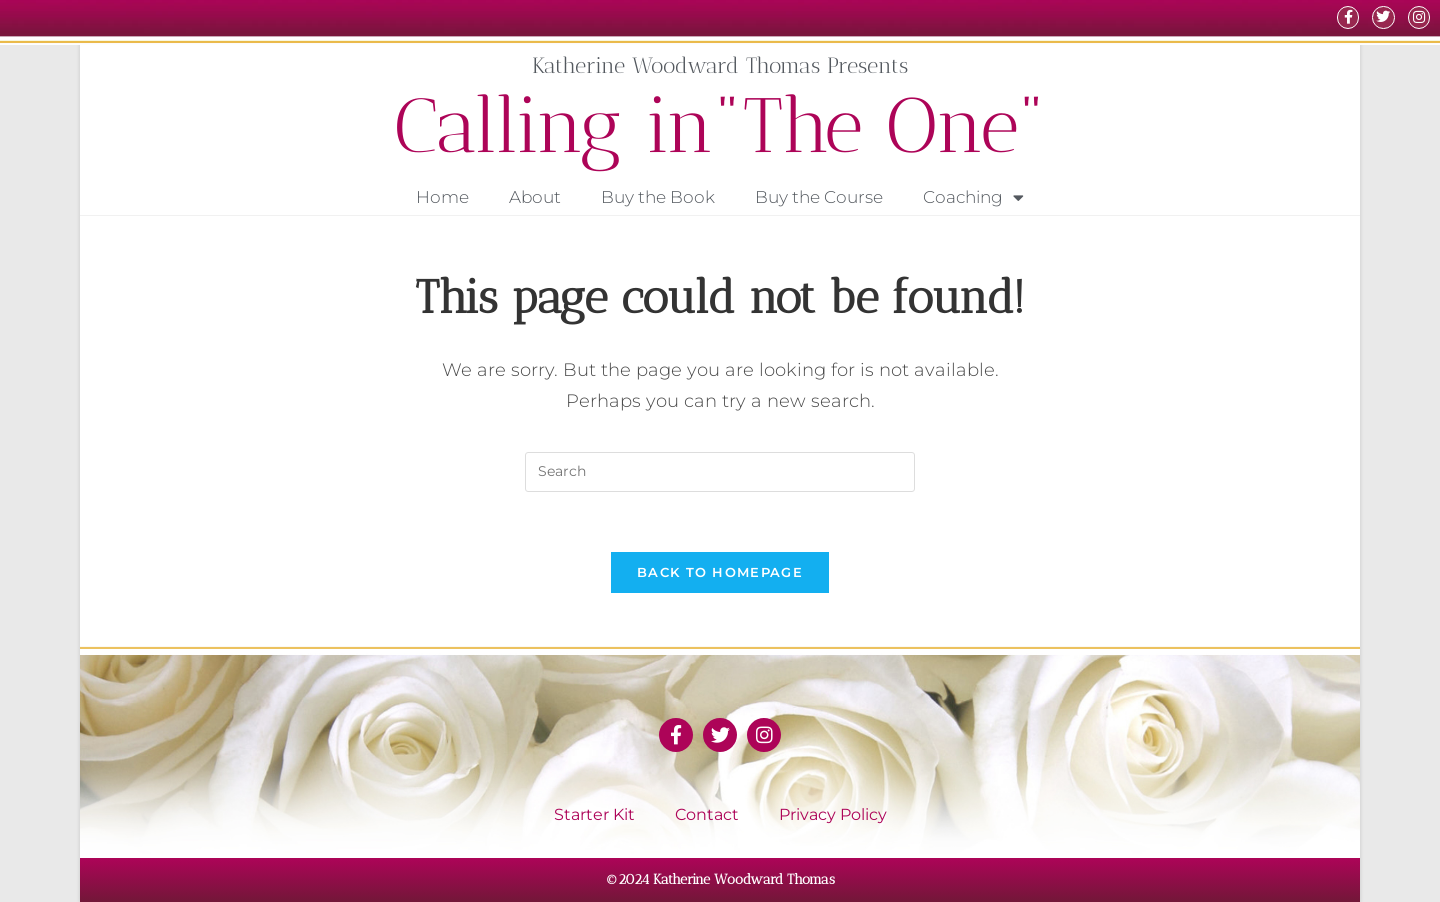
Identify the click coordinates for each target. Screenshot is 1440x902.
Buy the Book (658, 197)
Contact (707, 814)
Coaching (973, 197)
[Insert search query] (720, 472)
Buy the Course (819, 197)
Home (442, 197)
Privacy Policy (833, 814)
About (535, 197)
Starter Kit (594, 814)
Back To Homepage (720, 572)
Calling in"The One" (720, 125)
